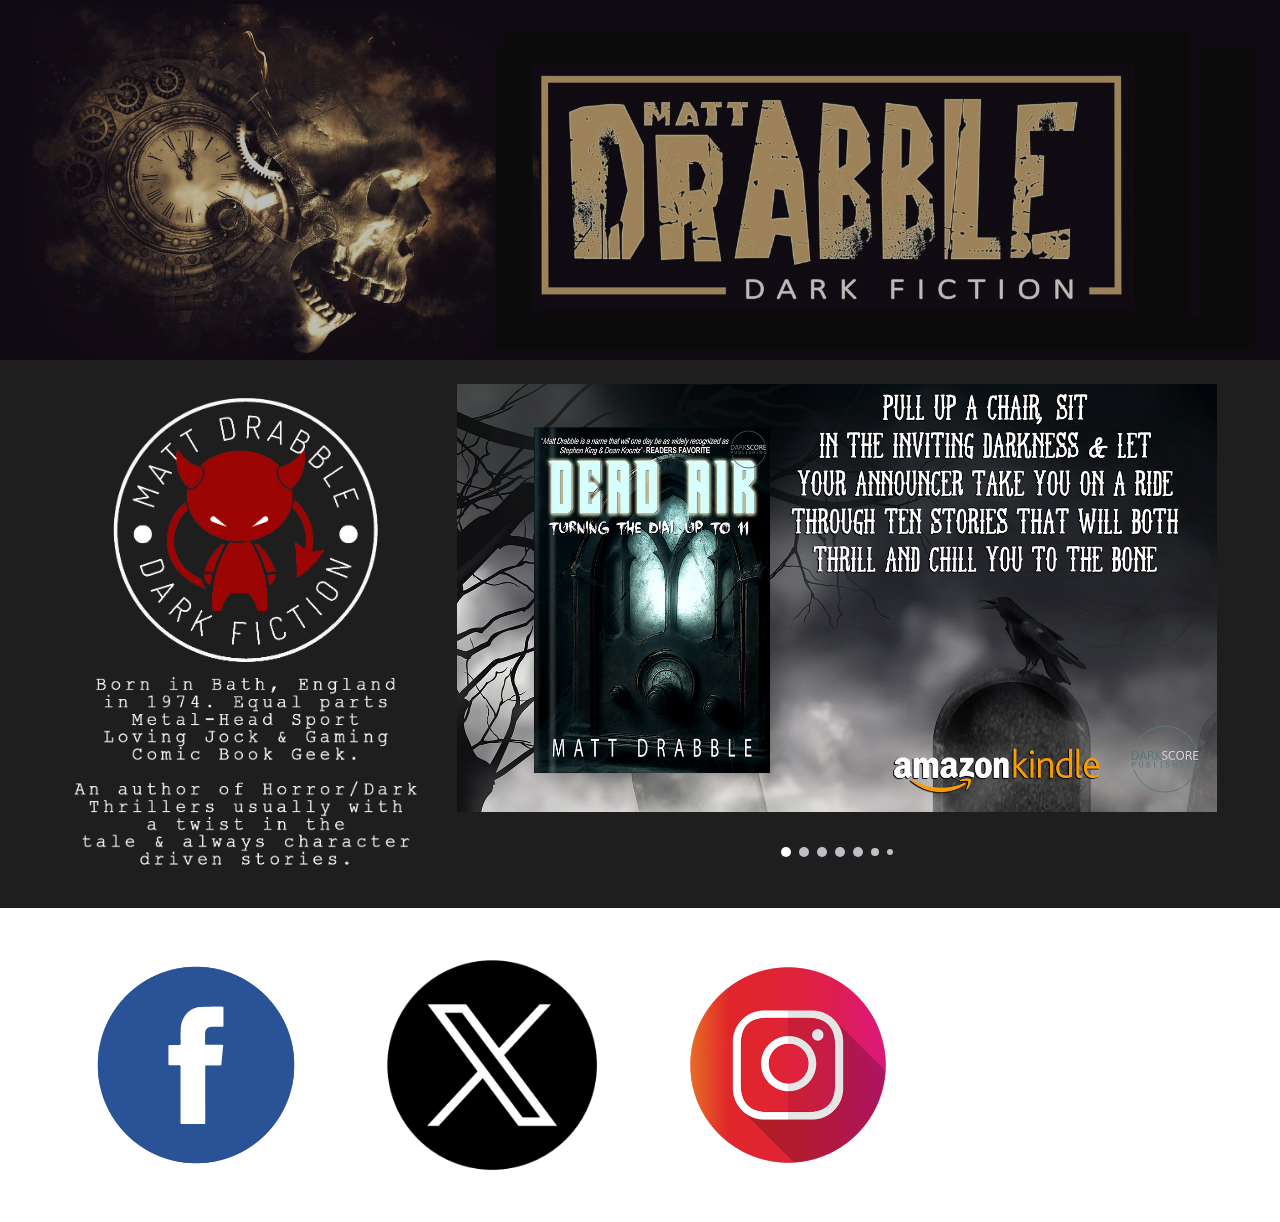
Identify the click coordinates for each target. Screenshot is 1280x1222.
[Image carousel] (837, 620)
